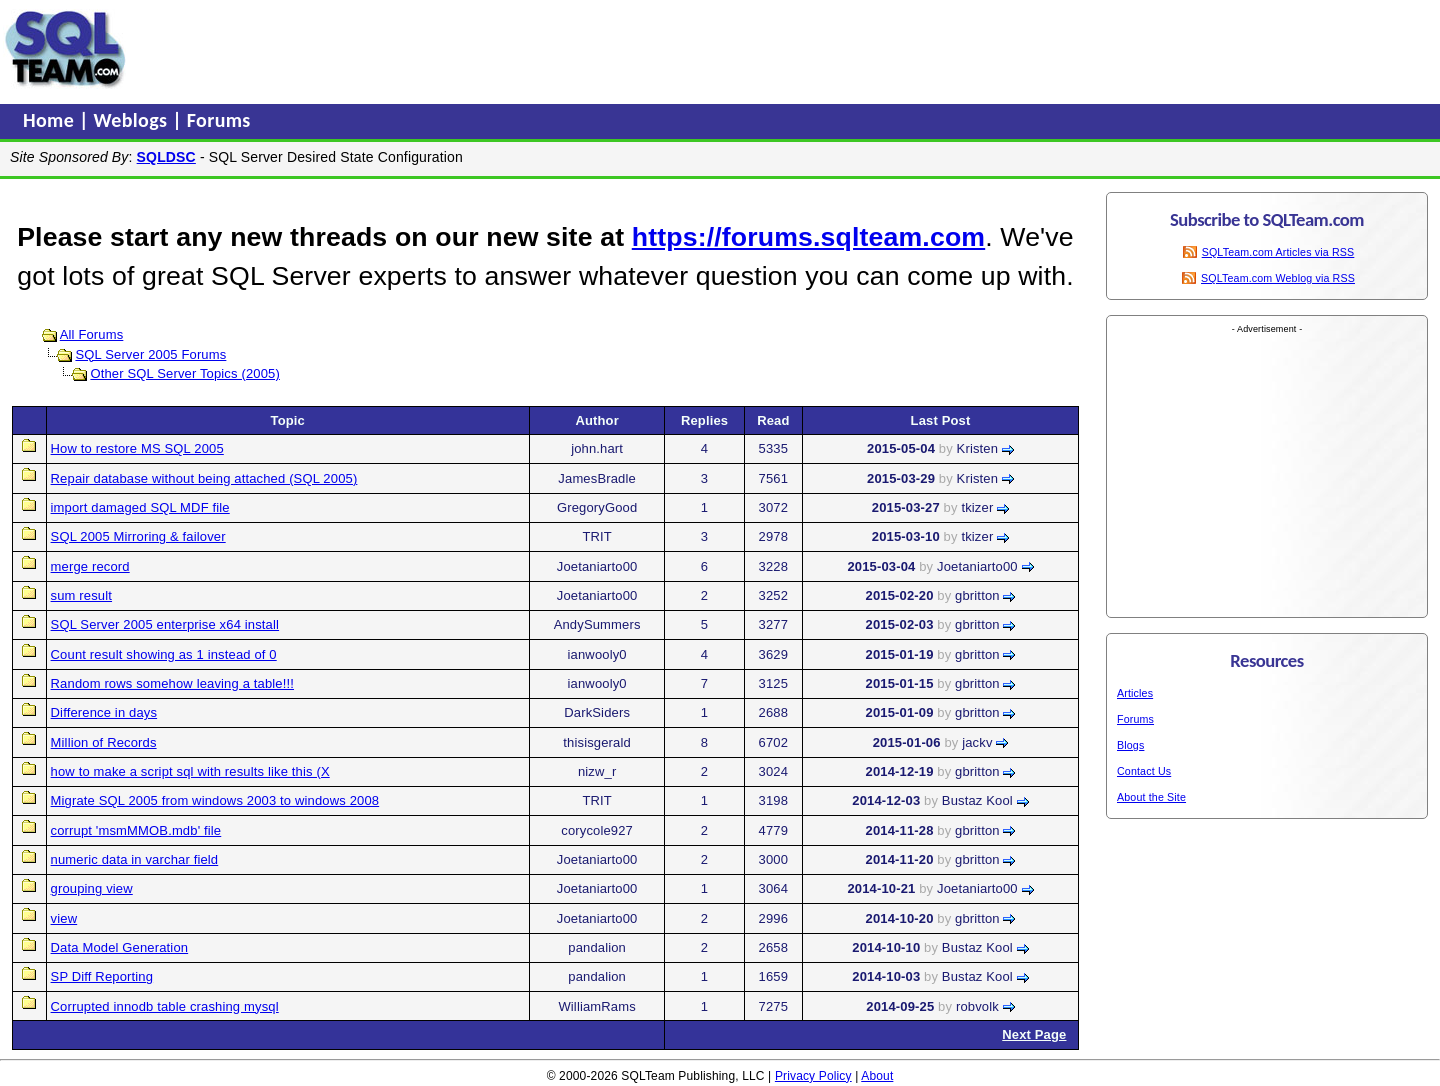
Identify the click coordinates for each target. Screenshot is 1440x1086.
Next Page (1034, 1034)
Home (51, 120)
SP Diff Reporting (102, 976)
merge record (90, 566)
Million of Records (104, 742)
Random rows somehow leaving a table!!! (172, 683)
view (64, 918)
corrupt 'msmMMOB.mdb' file (136, 830)
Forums (219, 120)
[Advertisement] (513, 49)
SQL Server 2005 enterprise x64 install (165, 624)
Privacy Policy (813, 1076)
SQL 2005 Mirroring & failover (138, 536)
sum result (81, 595)
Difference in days (104, 712)
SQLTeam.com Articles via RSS (1278, 252)
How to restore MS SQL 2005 (137, 448)
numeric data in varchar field (135, 859)
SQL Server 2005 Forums (150, 354)
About (877, 1076)
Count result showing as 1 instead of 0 (164, 654)
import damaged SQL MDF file (140, 507)
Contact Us (1144, 771)
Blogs (1130, 745)
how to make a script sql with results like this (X (190, 771)
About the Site (1151, 797)
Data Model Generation (120, 947)
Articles (1135, 693)
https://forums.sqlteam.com (808, 237)
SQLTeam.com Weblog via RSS (1278, 278)
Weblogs (133, 120)
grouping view (92, 888)
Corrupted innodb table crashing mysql (165, 1006)
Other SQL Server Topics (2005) (184, 373)
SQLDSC (166, 157)
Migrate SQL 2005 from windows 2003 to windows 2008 (215, 800)
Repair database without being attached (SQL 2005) (204, 478)
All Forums (92, 334)
